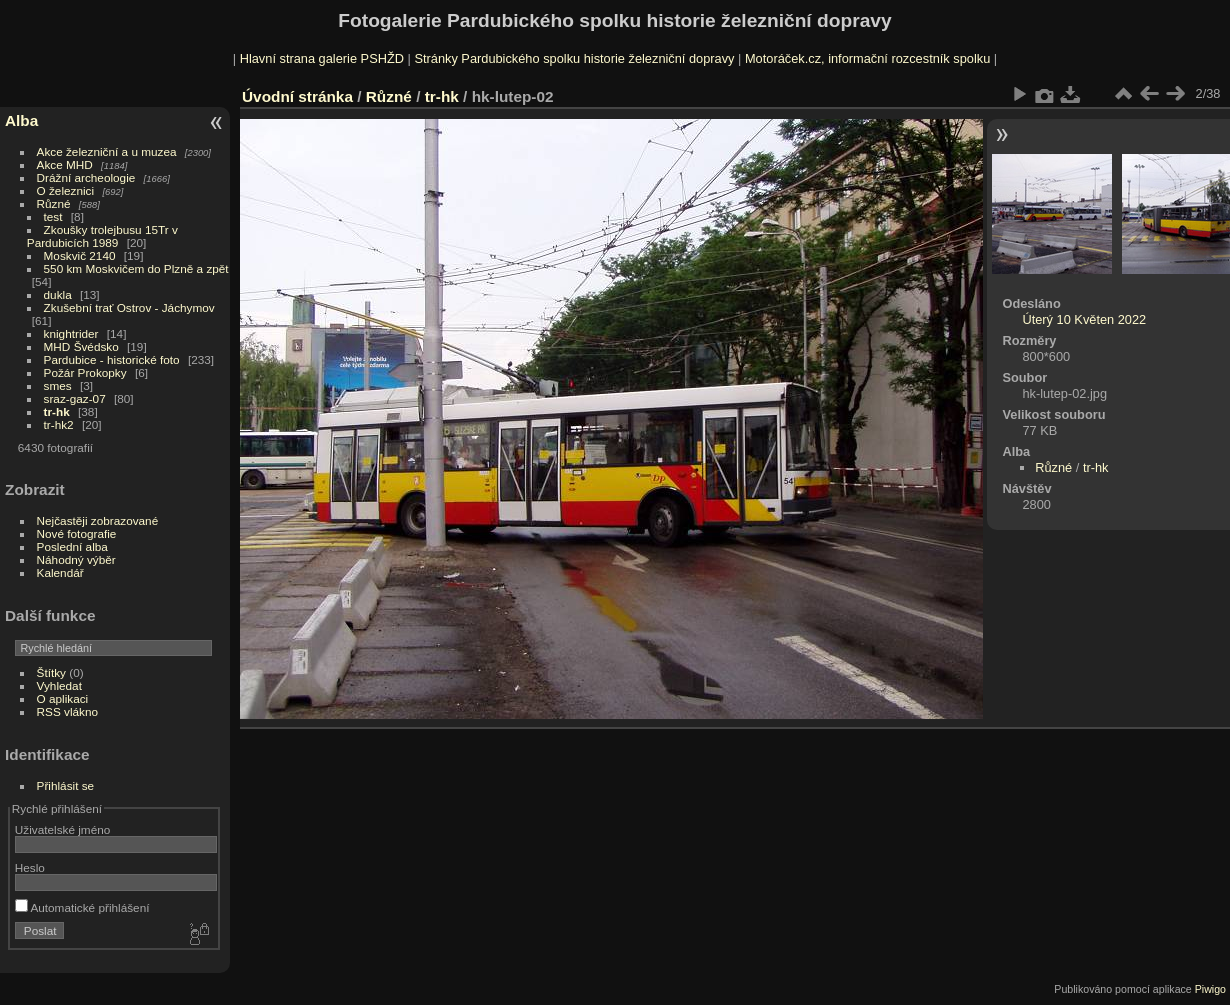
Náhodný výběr (76, 559)
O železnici (66, 190)
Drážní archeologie (86, 177)
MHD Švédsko (81, 346)
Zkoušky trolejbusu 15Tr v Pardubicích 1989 (102, 236)
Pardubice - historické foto (112, 359)
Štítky (51, 672)
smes (58, 385)
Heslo (30, 867)
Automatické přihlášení (82, 907)
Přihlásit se (66, 785)
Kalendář (60, 572)
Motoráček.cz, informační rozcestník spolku (867, 58)
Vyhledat (59, 685)
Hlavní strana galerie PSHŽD (322, 58)
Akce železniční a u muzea (107, 151)
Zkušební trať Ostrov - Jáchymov (129, 307)
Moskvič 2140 (80, 255)
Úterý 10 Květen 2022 (1084, 319)
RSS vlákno (67, 711)
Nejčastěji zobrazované (98, 520)
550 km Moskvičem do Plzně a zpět (136, 268)
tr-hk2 (59, 424)
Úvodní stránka (297, 96)
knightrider (71, 333)
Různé (54, 203)
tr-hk (57, 411)
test (53, 216)
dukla (58, 294)
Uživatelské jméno (62, 829)
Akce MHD (65, 164)
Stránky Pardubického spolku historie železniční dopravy (574, 58)
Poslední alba (72, 546)
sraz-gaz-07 (75, 398)
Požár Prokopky (85, 372)
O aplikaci (63, 698)
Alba (21, 120)
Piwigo (1210, 989)
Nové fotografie (77, 533)
